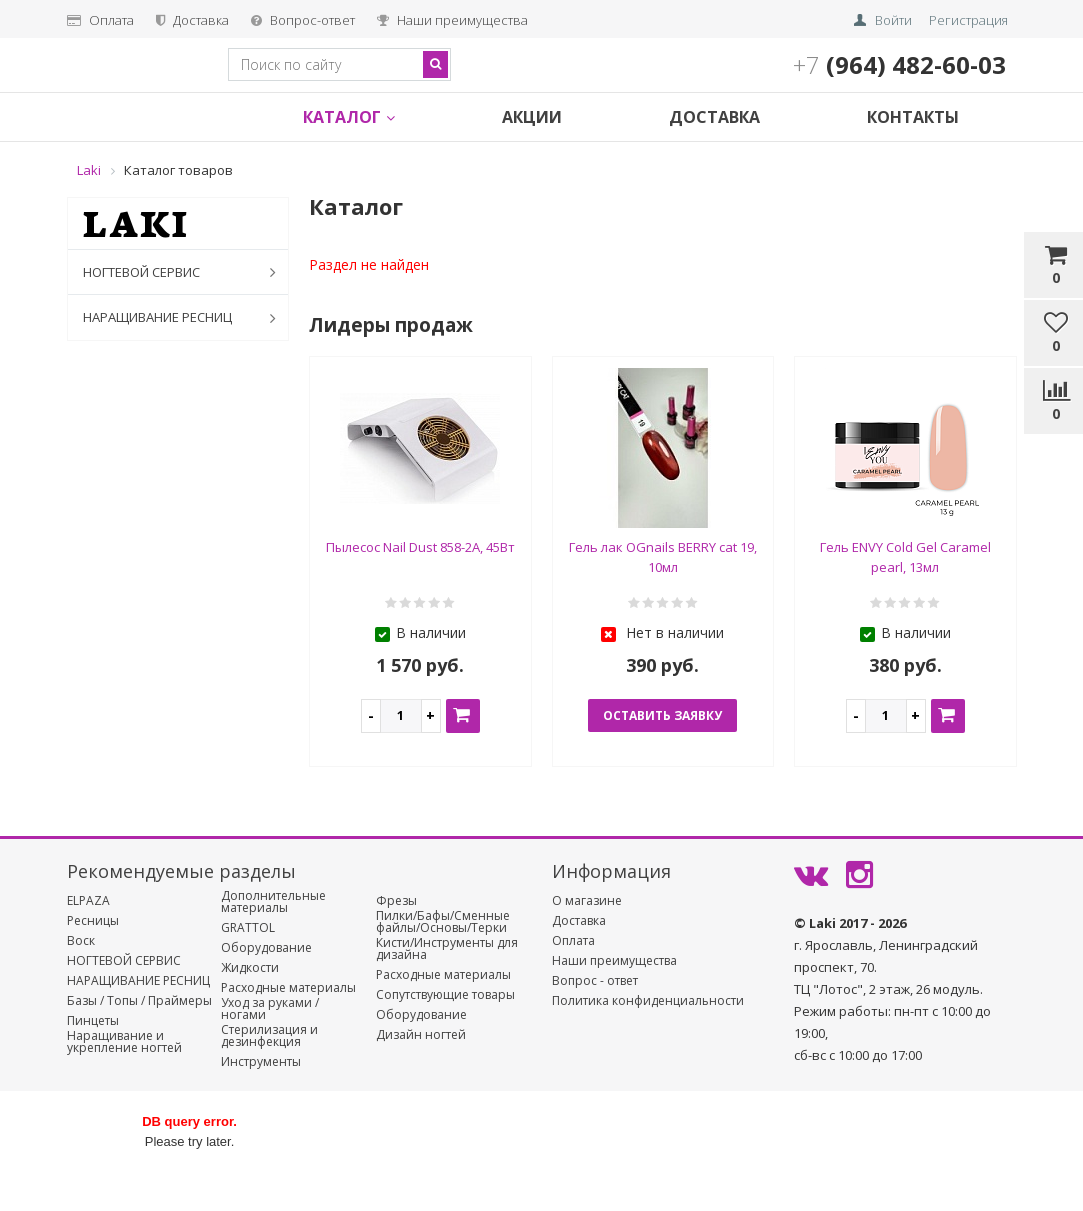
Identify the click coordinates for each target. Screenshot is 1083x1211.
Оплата (100, 20)
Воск (81, 941)
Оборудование (266, 948)
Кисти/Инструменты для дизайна (447, 949)
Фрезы (396, 901)
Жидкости (250, 968)
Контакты (913, 117)
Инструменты (261, 1062)
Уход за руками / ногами (270, 1009)
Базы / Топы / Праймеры (139, 1001)
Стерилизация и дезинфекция (269, 1036)
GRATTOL (248, 928)
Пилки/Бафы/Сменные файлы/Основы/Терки (443, 922)
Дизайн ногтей (421, 1035)
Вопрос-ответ (303, 20)
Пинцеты (93, 1021)
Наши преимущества (452, 20)
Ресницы (93, 921)
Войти (893, 20)
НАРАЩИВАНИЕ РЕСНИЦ (184, 318)
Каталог (349, 117)
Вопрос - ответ (595, 981)
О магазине (587, 901)
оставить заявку (662, 715)
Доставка (192, 20)
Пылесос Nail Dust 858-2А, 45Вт (420, 547)
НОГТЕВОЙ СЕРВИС (184, 272)
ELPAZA (88, 901)
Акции (532, 117)
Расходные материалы (288, 988)
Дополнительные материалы (273, 902)
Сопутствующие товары (445, 995)
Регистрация (968, 20)
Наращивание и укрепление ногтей (124, 1042)
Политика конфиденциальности (648, 1001)
